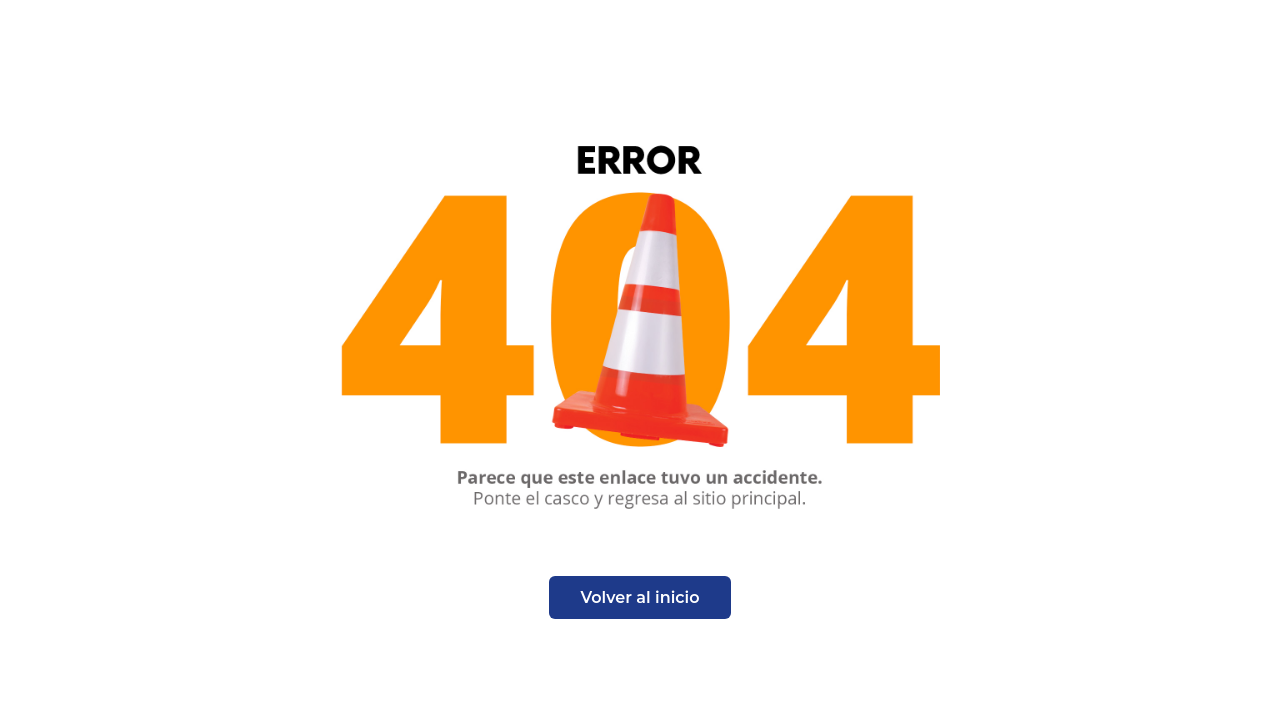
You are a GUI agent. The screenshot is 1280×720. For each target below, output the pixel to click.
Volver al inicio (640, 597)
